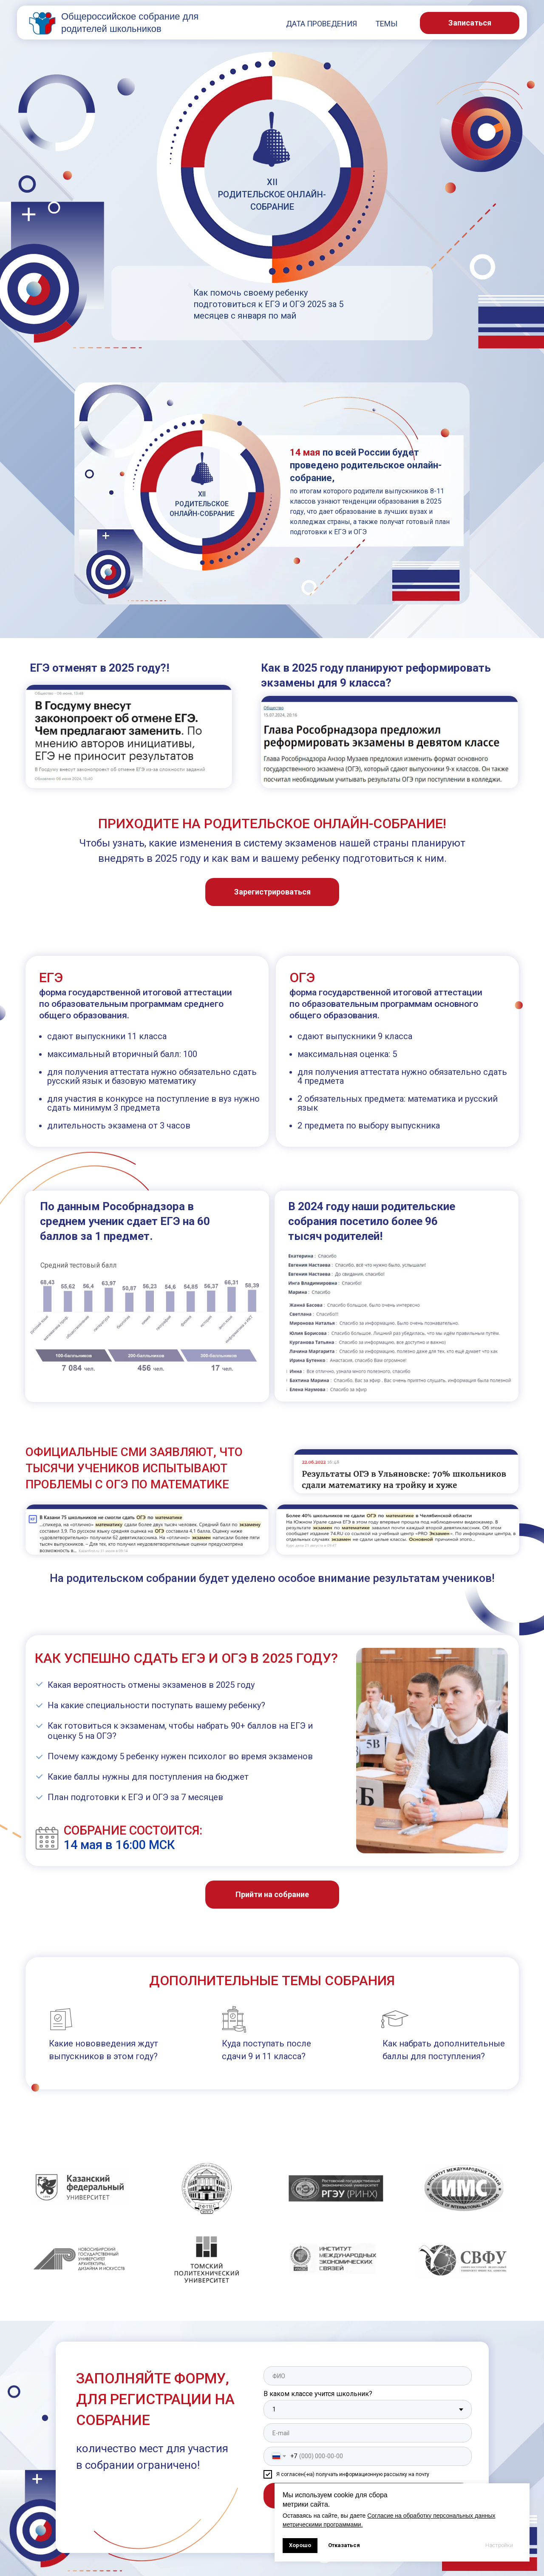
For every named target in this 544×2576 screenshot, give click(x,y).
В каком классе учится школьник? (318, 2394)
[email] (368, 2432)
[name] (368, 2375)
